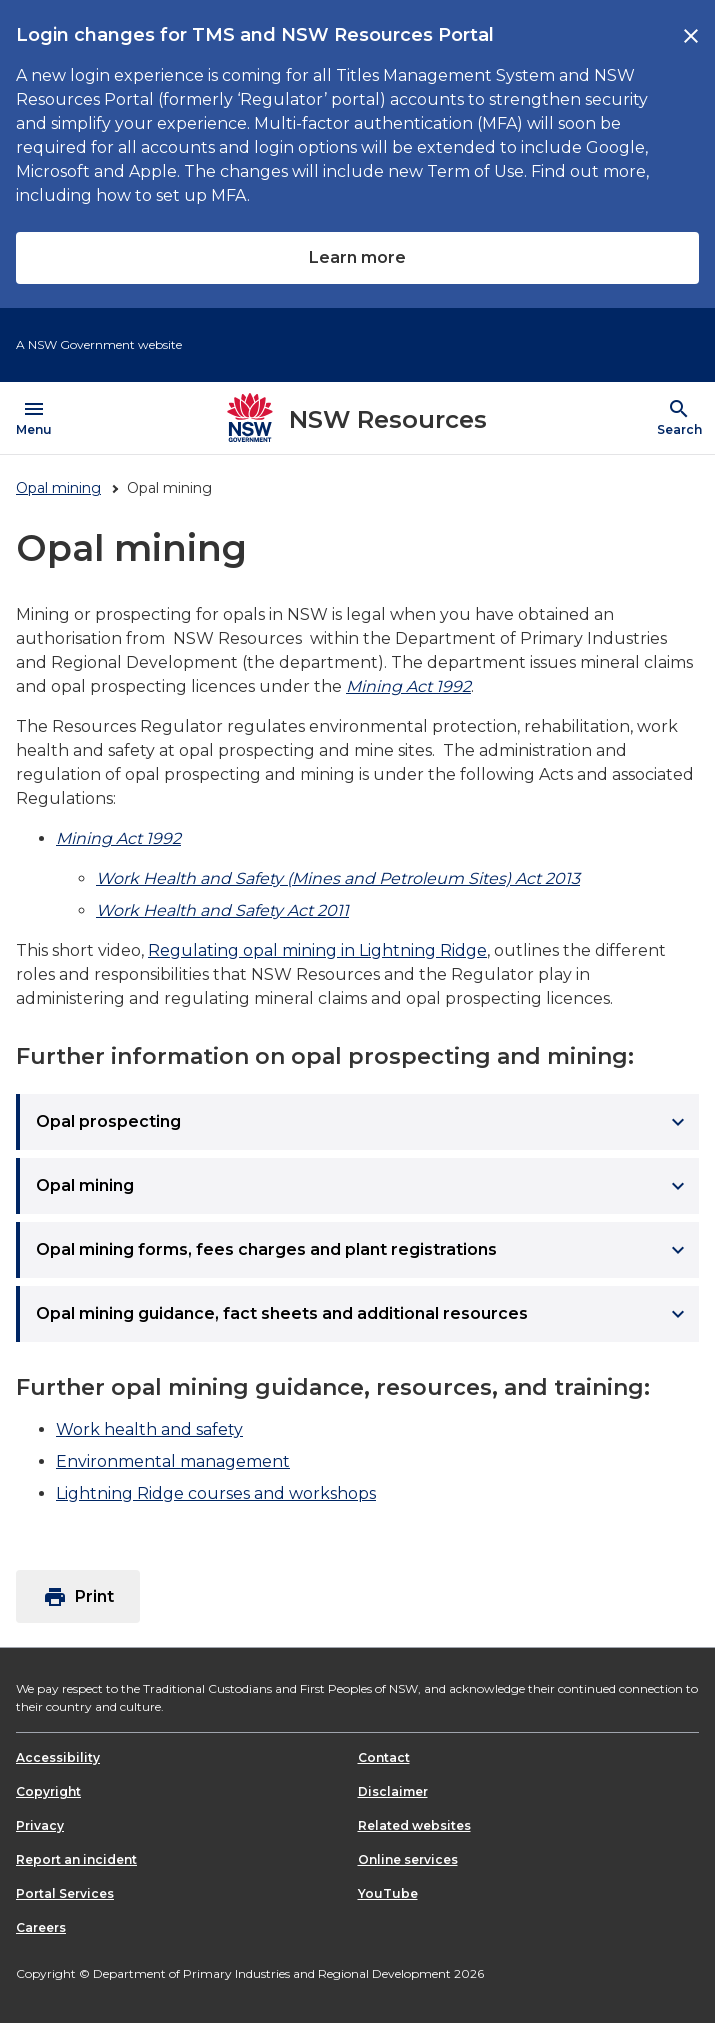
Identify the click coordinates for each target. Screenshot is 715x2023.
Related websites (414, 1825)
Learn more (357, 257)
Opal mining (58, 488)
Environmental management (173, 1461)
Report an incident (76, 1859)
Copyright (48, 1791)
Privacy (40, 1825)
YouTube (388, 1893)
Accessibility (58, 1757)
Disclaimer (393, 1791)
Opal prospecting (363, 1122)
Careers (41, 1927)
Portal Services (65, 1893)
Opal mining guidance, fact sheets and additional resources (363, 1314)
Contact (384, 1757)
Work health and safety (149, 1429)
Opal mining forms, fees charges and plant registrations (363, 1250)
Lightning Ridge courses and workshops (216, 1493)
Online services (408, 1859)
